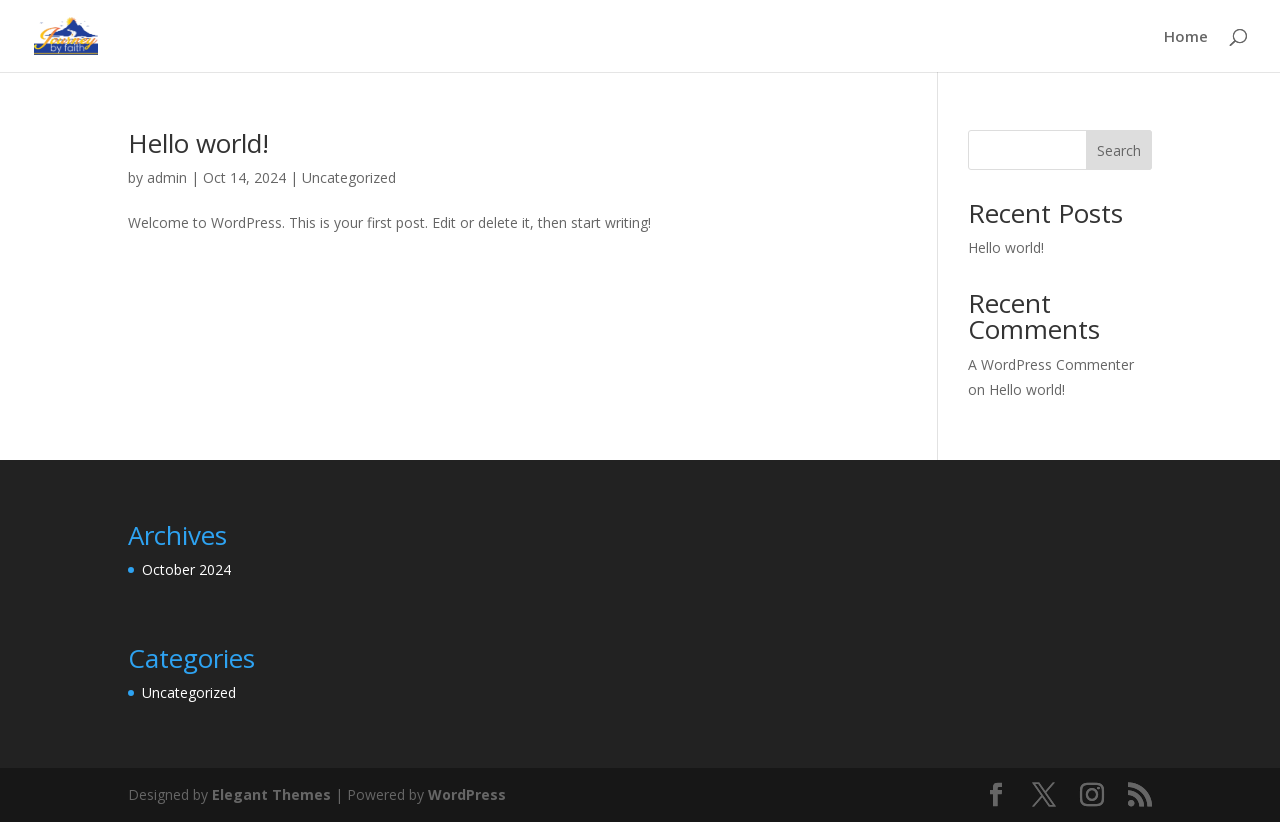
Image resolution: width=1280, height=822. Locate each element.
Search (1119, 150)
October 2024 (186, 569)
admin (167, 177)
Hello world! (198, 143)
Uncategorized (349, 177)
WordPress (467, 794)
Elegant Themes (271, 794)
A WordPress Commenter (1051, 364)
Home (1186, 37)
